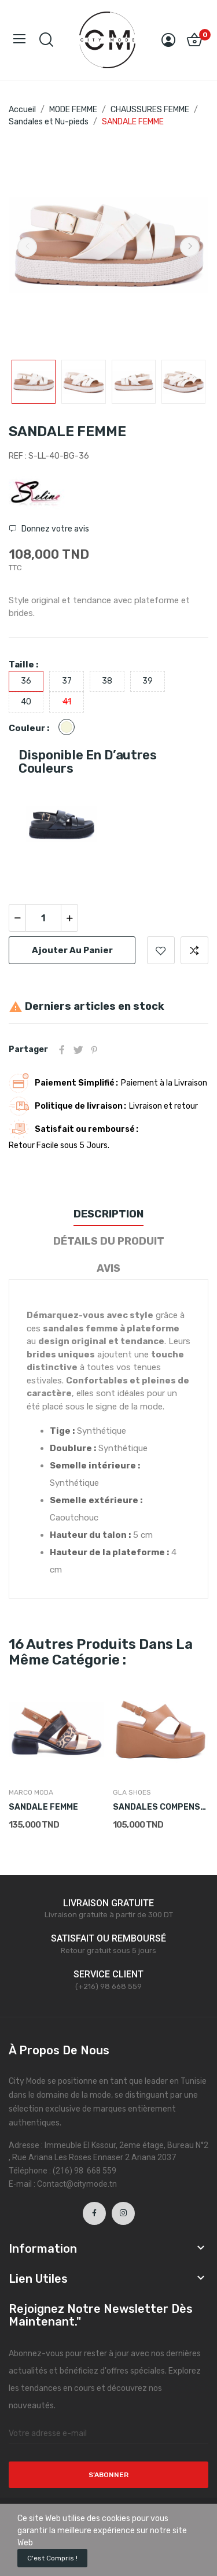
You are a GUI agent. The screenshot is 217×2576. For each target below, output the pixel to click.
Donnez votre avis (54, 529)
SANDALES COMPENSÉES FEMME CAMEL (160, 1807)
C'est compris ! (52, 2558)
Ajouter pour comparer (194, 950)
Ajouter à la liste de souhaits (161, 950)
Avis (108, 1268)
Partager (62, 1049)
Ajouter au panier (72, 950)
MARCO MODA (31, 1792)
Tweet (78, 1049)
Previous (27, 247)
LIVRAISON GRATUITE (108, 1903)
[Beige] (69, 728)
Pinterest (94, 1049)
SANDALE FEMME (43, 1807)
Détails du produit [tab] (108, 1241)
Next (190, 247)
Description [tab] (108, 1214)
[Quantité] (43, 918)
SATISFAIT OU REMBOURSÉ (108, 1938)
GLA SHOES (132, 1792)
